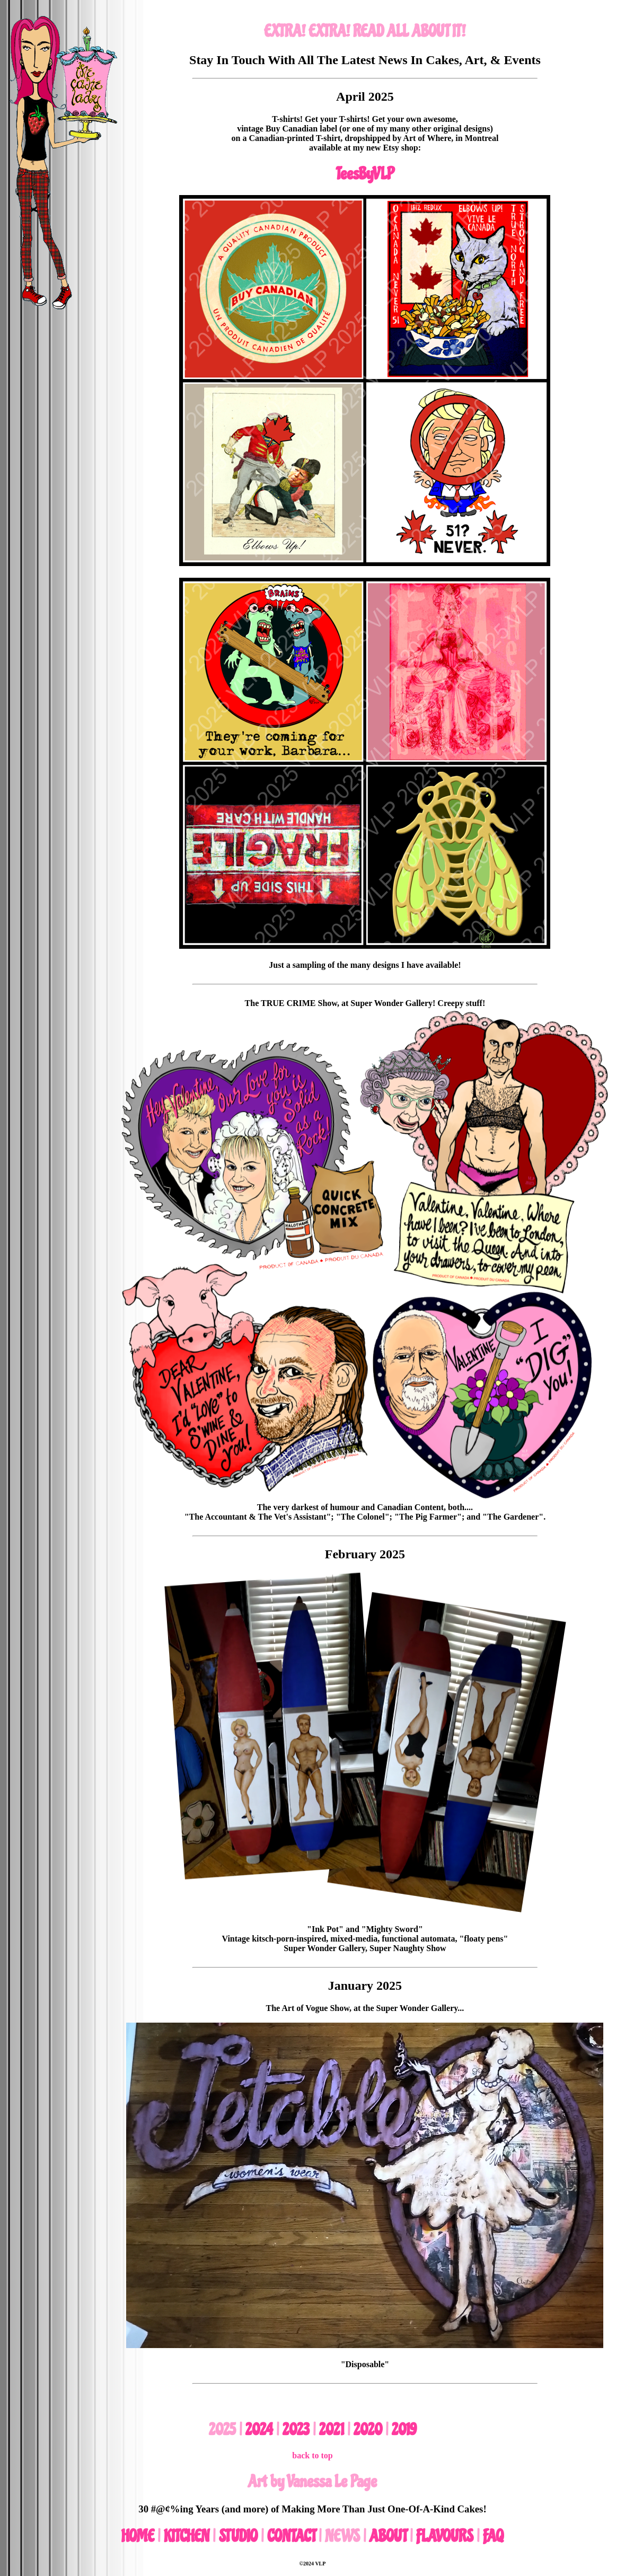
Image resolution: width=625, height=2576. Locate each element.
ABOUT (388, 2536)
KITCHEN (186, 2536)
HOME (137, 2536)
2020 (368, 2430)
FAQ (493, 2536)
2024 (259, 2430)
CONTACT (291, 2536)
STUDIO (238, 2536)
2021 (331, 2430)
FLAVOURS (444, 2536)
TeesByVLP (365, 174)
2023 (296, 2430)
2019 (404, 2430)
